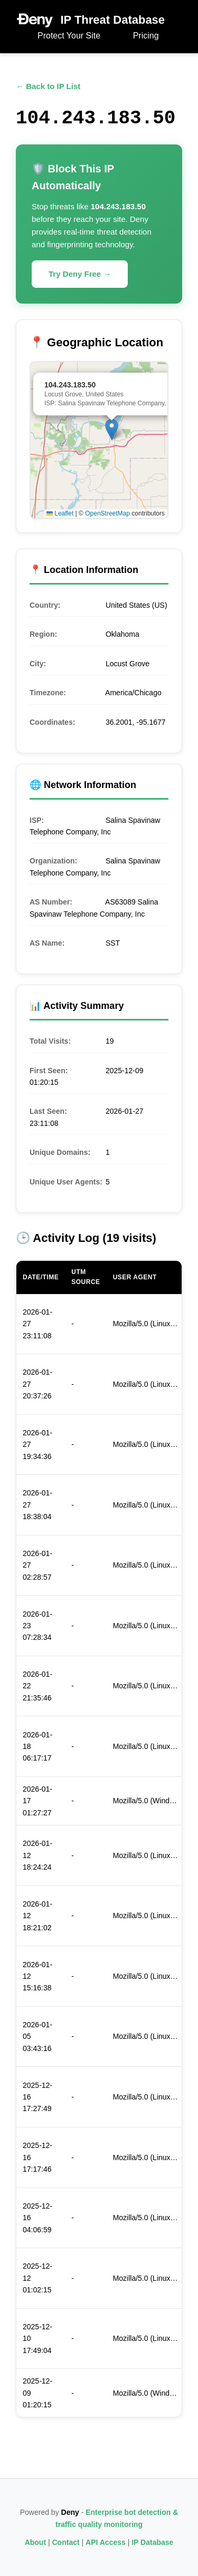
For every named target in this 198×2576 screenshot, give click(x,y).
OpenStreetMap (107, 513)
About (35, 2542)
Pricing (146, 35)
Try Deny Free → (80, 273)
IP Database (152, 2542)
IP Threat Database (112, 19)
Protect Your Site (68, 35)
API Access (106, 2542)
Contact (66, 2542)
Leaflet (59, 513)
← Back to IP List (48, 86)
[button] (111, 429)
